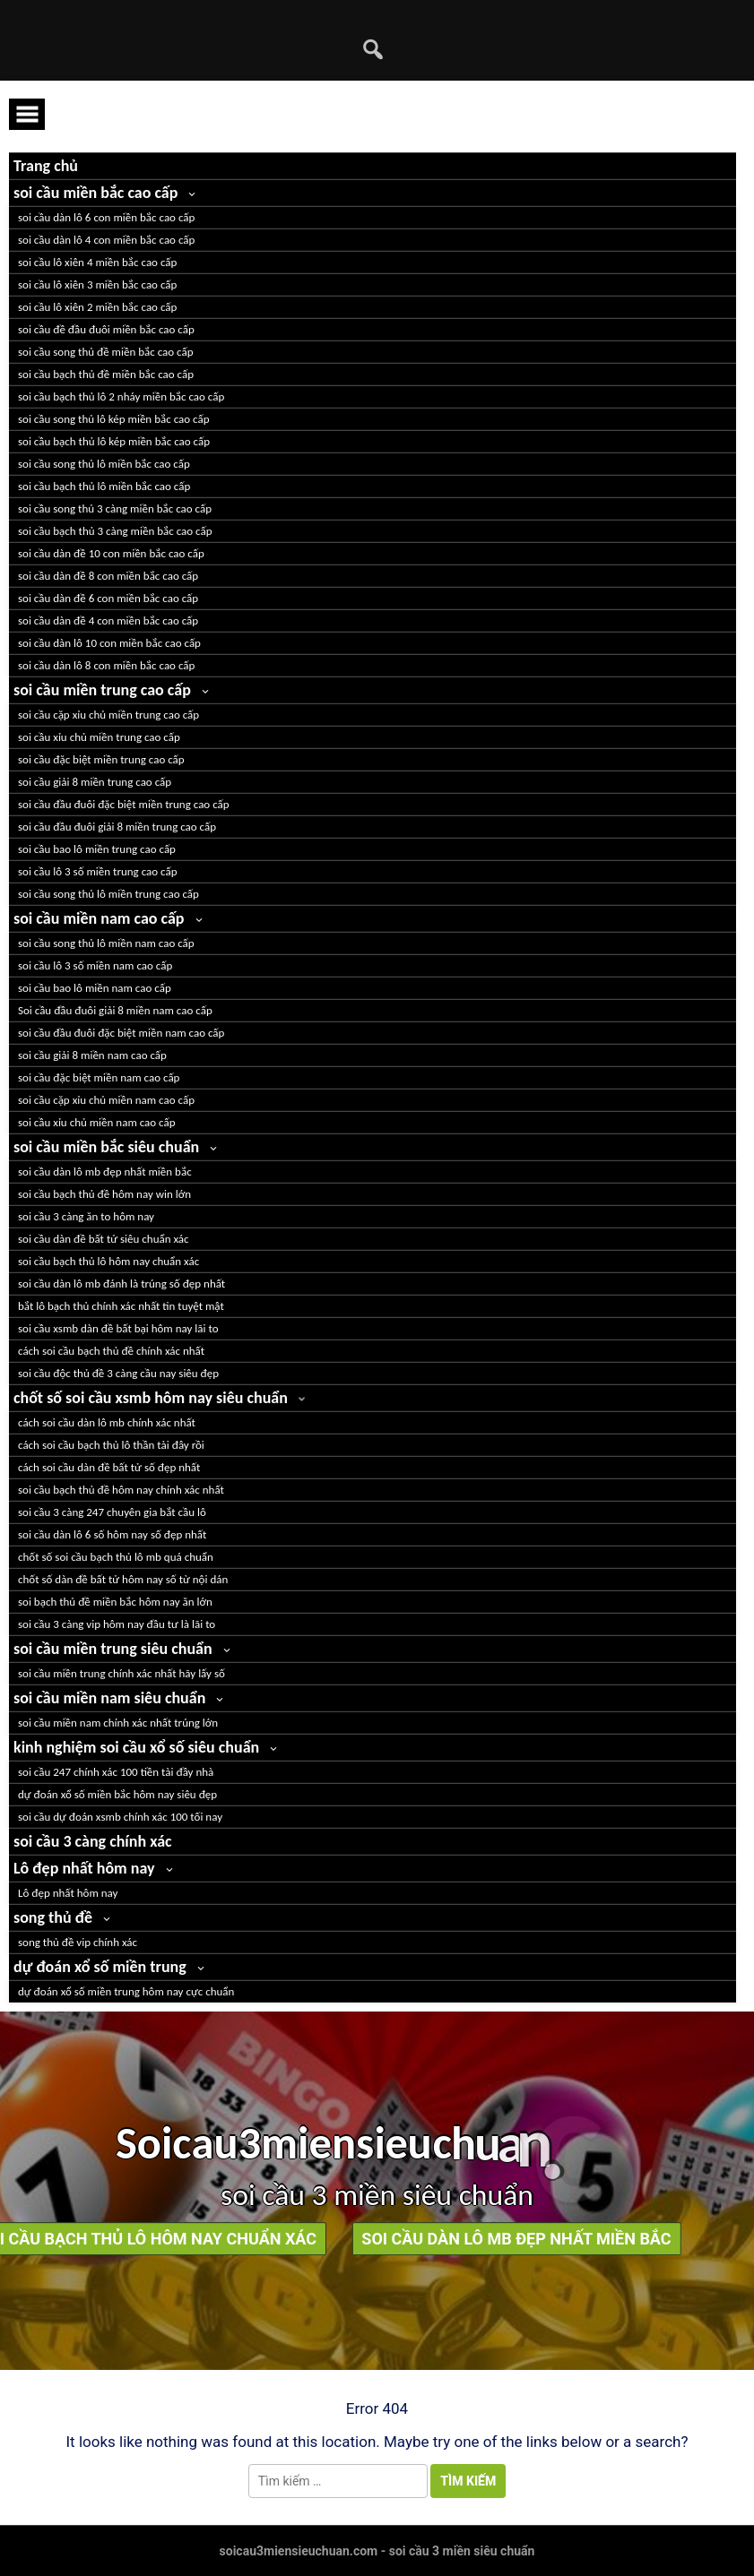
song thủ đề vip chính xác (77, 1942)
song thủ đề (52, 1917)
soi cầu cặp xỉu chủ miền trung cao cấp (108, 714)
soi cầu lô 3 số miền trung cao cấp (98, 871)
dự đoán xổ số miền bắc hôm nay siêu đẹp (117, 1794)
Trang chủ (45, 166)
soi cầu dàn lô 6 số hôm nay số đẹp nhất (112, 1534)
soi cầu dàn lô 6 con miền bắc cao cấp (106, 217)
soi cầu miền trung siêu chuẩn (112, 1648)
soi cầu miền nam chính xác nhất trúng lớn (118, 1722)
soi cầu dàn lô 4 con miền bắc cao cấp (106, 239)
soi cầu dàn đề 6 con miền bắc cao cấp (108, 598)
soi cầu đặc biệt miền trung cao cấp (101, 759)
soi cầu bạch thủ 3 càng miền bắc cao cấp (115, 531)
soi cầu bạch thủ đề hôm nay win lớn (104, 1194)
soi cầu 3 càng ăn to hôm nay (86, 1216)
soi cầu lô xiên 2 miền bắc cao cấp (97, 307)
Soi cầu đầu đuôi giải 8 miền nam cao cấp (115, 1010)
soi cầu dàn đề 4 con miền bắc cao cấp (108, 620)
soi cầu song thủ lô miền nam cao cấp (106, 943)
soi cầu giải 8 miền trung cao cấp (94, 781)
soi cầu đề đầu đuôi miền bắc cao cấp (106, 329)
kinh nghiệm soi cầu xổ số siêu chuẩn (136, 1747)
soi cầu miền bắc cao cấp (95, 192)
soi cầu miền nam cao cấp (99, 918)
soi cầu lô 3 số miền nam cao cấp (95, 965)
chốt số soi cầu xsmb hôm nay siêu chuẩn (150, 1398)
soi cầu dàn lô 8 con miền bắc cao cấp (106, 665)
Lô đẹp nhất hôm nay (84, 1868)
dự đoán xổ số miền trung (99, 1967)
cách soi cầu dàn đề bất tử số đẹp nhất (109, 1467)
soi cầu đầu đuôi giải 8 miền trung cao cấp (117, 826)
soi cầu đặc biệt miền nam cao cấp (98, 1077)
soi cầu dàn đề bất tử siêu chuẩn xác (103, 1238)
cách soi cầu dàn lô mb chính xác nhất (106, 1422)
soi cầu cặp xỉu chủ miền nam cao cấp (106, 1100)
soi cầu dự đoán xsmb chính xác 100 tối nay (120, 1816)
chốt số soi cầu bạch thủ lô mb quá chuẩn (115, 1557)
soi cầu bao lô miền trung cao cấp (97, 849)
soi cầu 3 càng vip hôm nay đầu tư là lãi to (116, 1624)
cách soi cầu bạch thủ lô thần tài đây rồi (111, 1445)
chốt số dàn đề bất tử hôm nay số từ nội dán (123, 1579)
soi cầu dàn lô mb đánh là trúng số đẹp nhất (121, 1283)
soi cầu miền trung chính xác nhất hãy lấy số (121, 1673)
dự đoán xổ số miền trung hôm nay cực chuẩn (126, 1991)
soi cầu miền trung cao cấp (102, 690)
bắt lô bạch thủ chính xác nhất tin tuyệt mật (121, 1306)
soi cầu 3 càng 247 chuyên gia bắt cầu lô (112, 1512)
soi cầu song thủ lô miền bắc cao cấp (104, 463)
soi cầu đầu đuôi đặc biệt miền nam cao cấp (121, 1032)
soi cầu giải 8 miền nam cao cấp (92, 1055)
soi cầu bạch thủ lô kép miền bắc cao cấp (114, 441)
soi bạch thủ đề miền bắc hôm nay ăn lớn (115, 1601)
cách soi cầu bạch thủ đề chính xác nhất (111, 1350)
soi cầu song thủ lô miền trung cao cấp (108, 893)
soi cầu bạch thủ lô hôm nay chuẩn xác (108, 1261)
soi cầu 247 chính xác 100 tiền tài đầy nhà (115, 1772)
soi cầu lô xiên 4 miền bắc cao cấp (97, 262)
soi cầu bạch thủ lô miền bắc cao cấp (104, 486)
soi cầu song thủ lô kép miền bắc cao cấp (114, 419)
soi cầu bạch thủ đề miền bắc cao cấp (106, 374)
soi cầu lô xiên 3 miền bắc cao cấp (97, 284)
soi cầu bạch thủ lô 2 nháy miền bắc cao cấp (121, 396)
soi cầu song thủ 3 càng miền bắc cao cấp (115, 508)
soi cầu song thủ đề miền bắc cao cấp (106, 351)
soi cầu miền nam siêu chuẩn (109, 1698)
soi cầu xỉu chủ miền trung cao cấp (99, 737)
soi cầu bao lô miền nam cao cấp (94, 988)
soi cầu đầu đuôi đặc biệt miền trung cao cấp (124, 804)
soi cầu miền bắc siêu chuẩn (106, 1147)
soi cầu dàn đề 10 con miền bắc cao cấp (111, 553)
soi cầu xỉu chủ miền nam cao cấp (97, 1122)
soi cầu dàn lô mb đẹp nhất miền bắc (105, 1171)
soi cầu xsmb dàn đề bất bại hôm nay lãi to (118, 1328)
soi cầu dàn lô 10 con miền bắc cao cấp (109, 643)
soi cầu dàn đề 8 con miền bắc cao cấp (108, 575)
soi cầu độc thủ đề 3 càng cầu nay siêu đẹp (118, 1373)
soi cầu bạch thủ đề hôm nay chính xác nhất (121, 1489)
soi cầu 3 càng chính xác (92, 1841)
